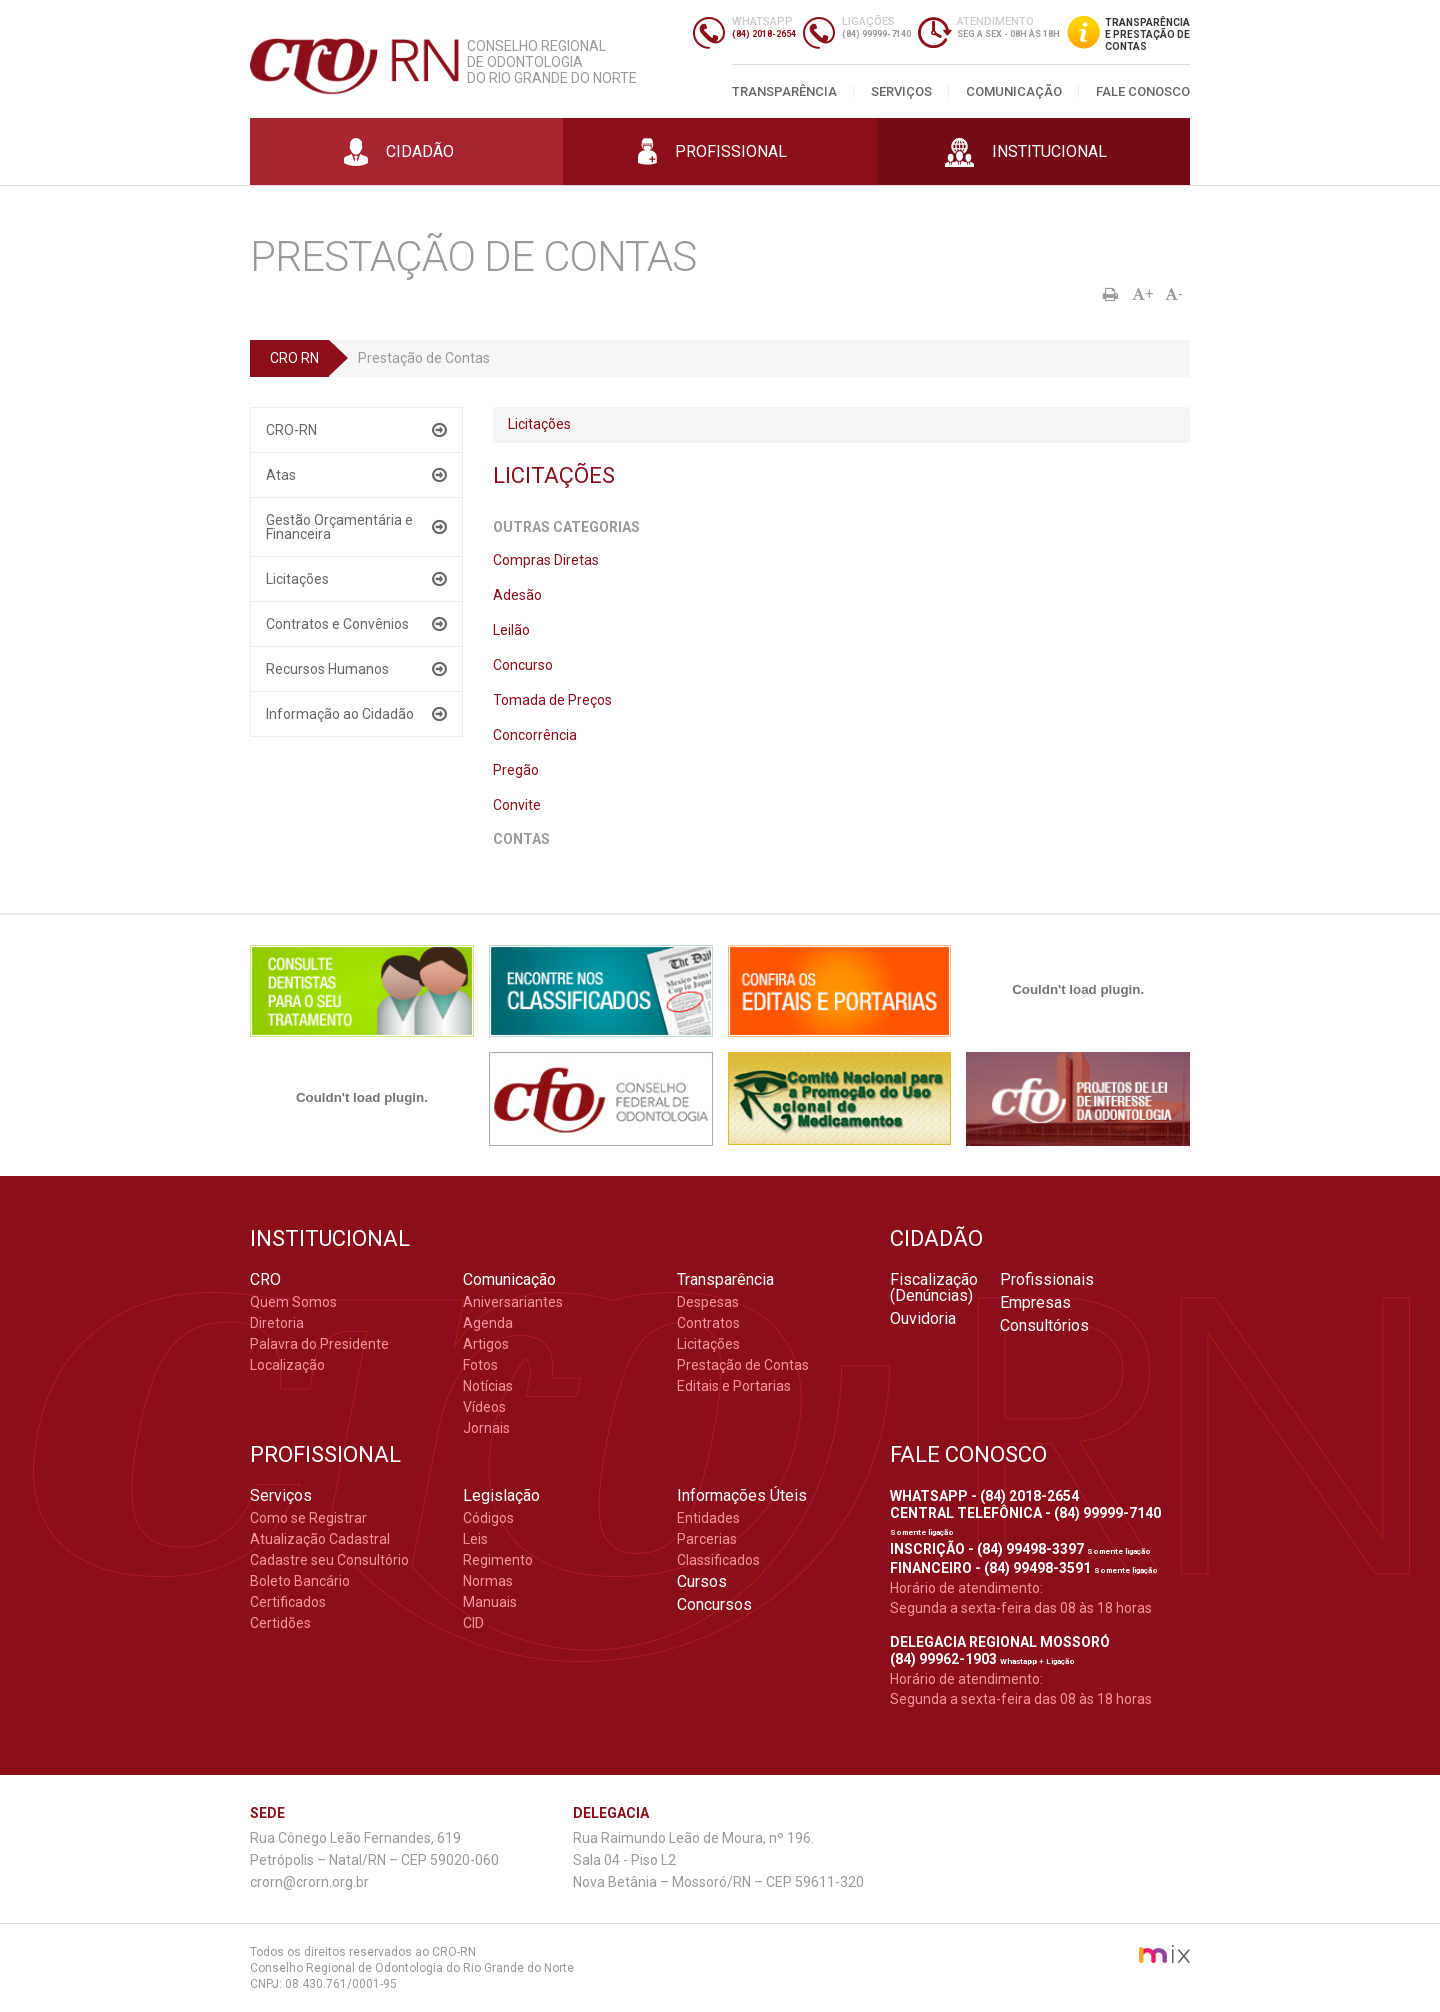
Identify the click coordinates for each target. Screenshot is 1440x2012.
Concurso (523, 665)
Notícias (488, 1386)
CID (473, 1623)
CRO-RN (291, 430)
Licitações (297, 579)
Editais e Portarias (734, 1386)
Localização (287, 1365)
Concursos (714, 1605)
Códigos (488, 1518)
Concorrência (535, 735)
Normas (488, 1581)
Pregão (516, 770)
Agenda (488, 1323)
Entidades (708, 1518)
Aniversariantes (513, 1302)
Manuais (490, 1602)
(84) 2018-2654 (764, 34)
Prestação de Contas (743, 1365)
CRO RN (294, 358)
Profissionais (1047, 1280)
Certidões (280, 1623)
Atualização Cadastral (320, 1539)
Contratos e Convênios (337, 624)
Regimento (498, 1560)
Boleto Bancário (300, 1581)
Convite (517, 805)
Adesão (517, 595)
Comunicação (1014, 91)
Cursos (702, 1582)
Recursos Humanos (327, 669)
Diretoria (277, 1323)
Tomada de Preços (552, 700)
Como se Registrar (308, 1518)
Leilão (511, 630)
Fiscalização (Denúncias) (934, 1288)
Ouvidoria (923, 1319)
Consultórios (1044, 1326)
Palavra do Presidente (319, 1344)
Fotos (480, 1365)
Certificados (288, 1602)
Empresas (1035, 1303)
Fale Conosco (1143, 91)
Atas (281, 475)
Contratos (708, 1323)
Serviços (901, 91)
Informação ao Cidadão (340, 714)
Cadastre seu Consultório (329, 1560)
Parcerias (707, 1539)
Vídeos (484, 1407)
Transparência (784, 91)
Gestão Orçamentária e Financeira (339, 527)
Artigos (486, 1344)
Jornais (486, 1428)
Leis (475, 1539)
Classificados (718, 1560)
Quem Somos (293, 1302)
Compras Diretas (546, 560)
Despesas (708, 1302)
